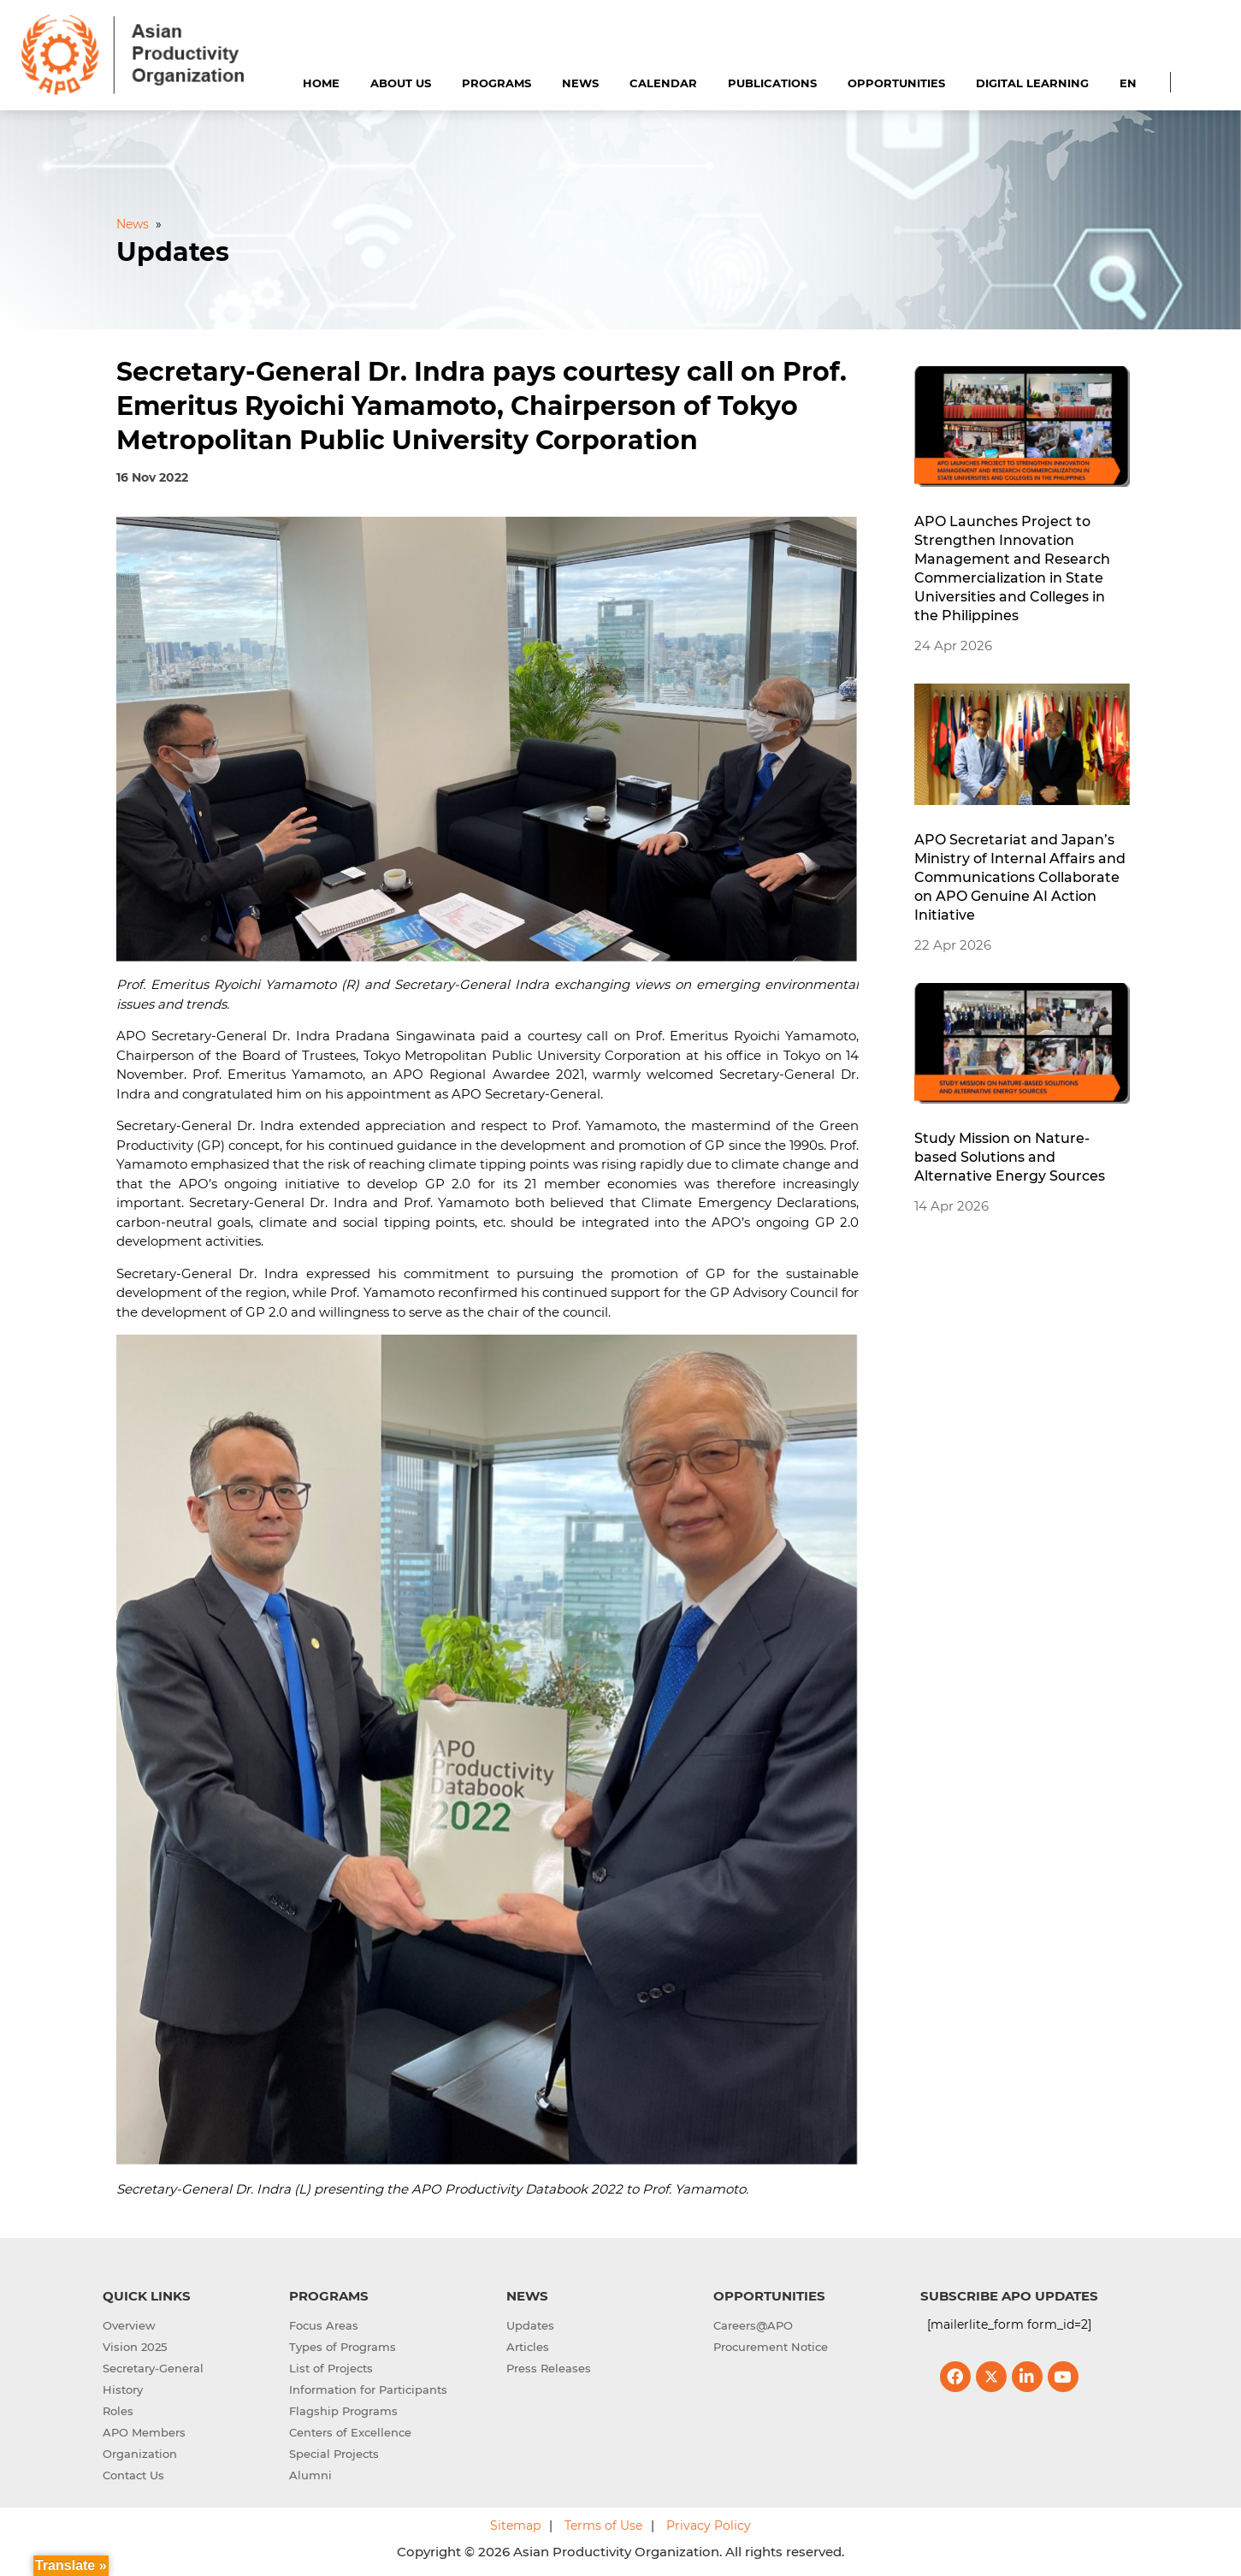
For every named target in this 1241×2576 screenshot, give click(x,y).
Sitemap (515, 2525)
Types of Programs (342, 2347)
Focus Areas (323, 2325)
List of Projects (331, 2368)
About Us (400, 83)
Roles (118, 2411)
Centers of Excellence (350, 2432)
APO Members (144, 2432)
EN (1128, 83)
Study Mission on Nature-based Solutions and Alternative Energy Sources (1009, 1157)
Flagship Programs (343, 2411)
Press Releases (548, 2368)
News (580, 83)
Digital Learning (1032, 83)
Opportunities (896, 83)
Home (321, 83)
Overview (129, 2325)
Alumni (310, 2475)
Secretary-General (153, 2368)
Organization (140, 2454)
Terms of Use (603, 2525)
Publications (772, 83)
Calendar (663, 83)
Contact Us (133, 2475)
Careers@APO (753, 2325)
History (123, 2389)
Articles (527, 2347)
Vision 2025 (135, 2347)
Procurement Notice (770, 2347)
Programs (496, 83)
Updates (530, 2325)
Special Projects (334, 2454)
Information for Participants (368, 2389)
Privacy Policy (708, 2525)
